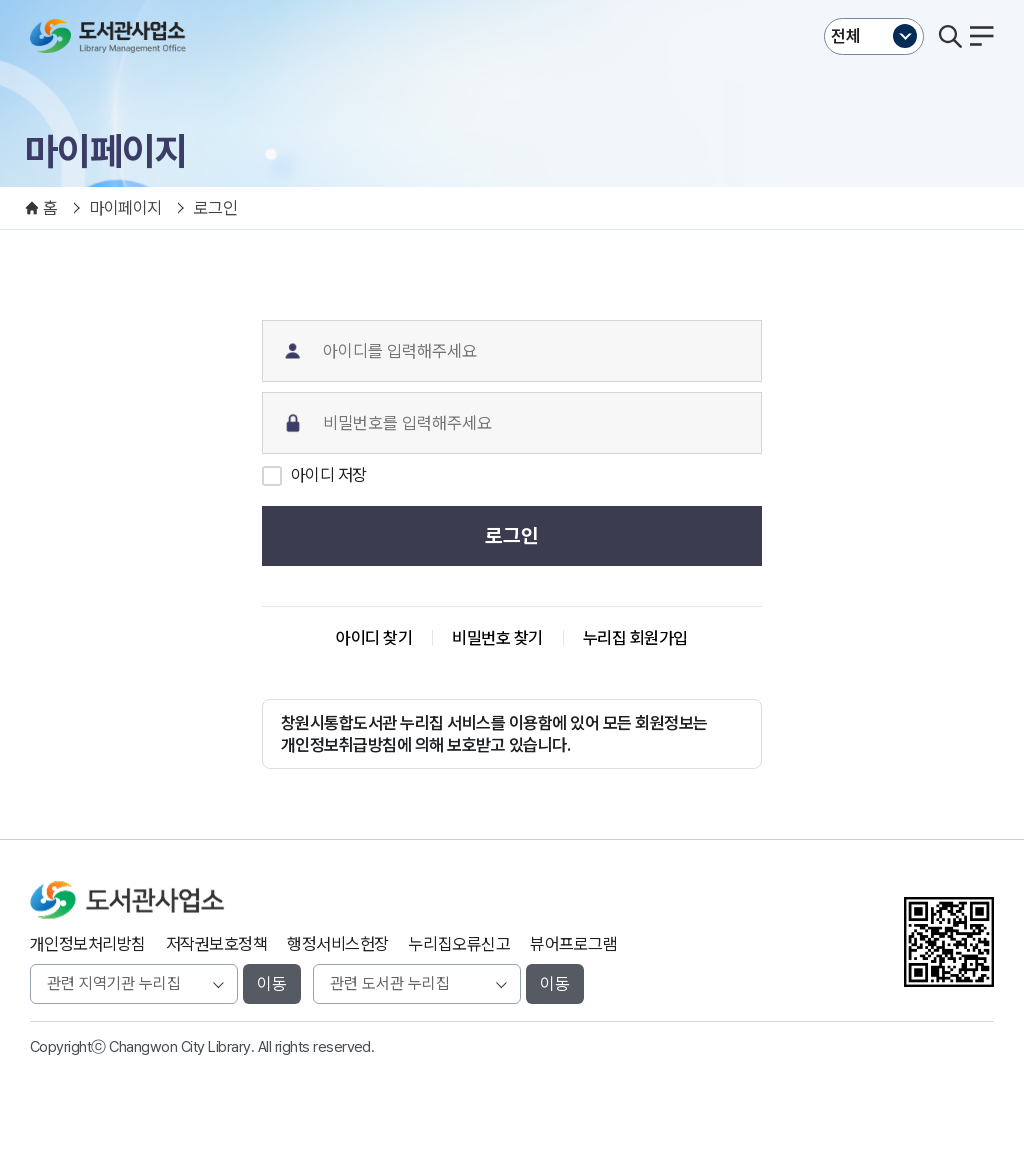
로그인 (512, 536)
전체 (846, 36)
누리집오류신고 (459, 944)
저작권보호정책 (216, 944)
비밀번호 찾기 (497, 638)
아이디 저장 (329, 475)
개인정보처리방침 (88, 944)
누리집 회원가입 (635, 638)
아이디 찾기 (374, 638)
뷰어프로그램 (573, 944)
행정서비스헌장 (337, 944)
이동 (272, 984)
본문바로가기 (512, 0)
